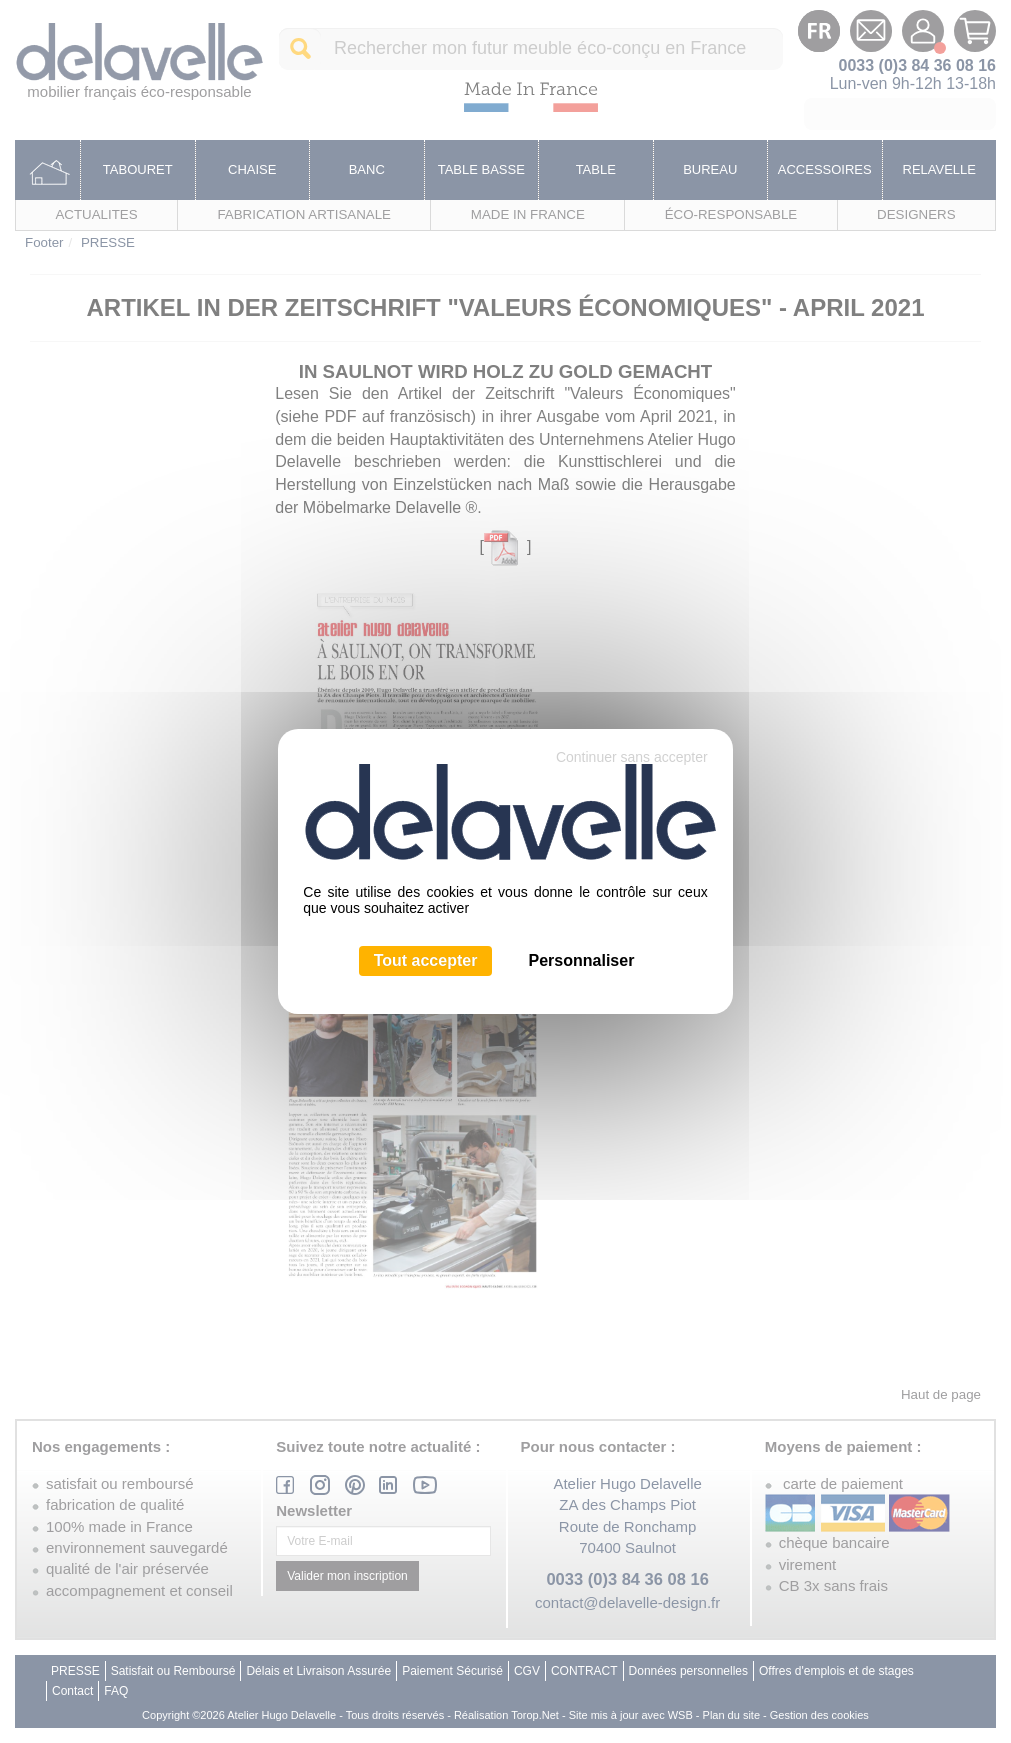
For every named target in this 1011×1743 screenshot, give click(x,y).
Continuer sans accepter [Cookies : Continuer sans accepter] (632, 757)
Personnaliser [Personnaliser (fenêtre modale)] (582, 960)
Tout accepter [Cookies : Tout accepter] (426, 960)
